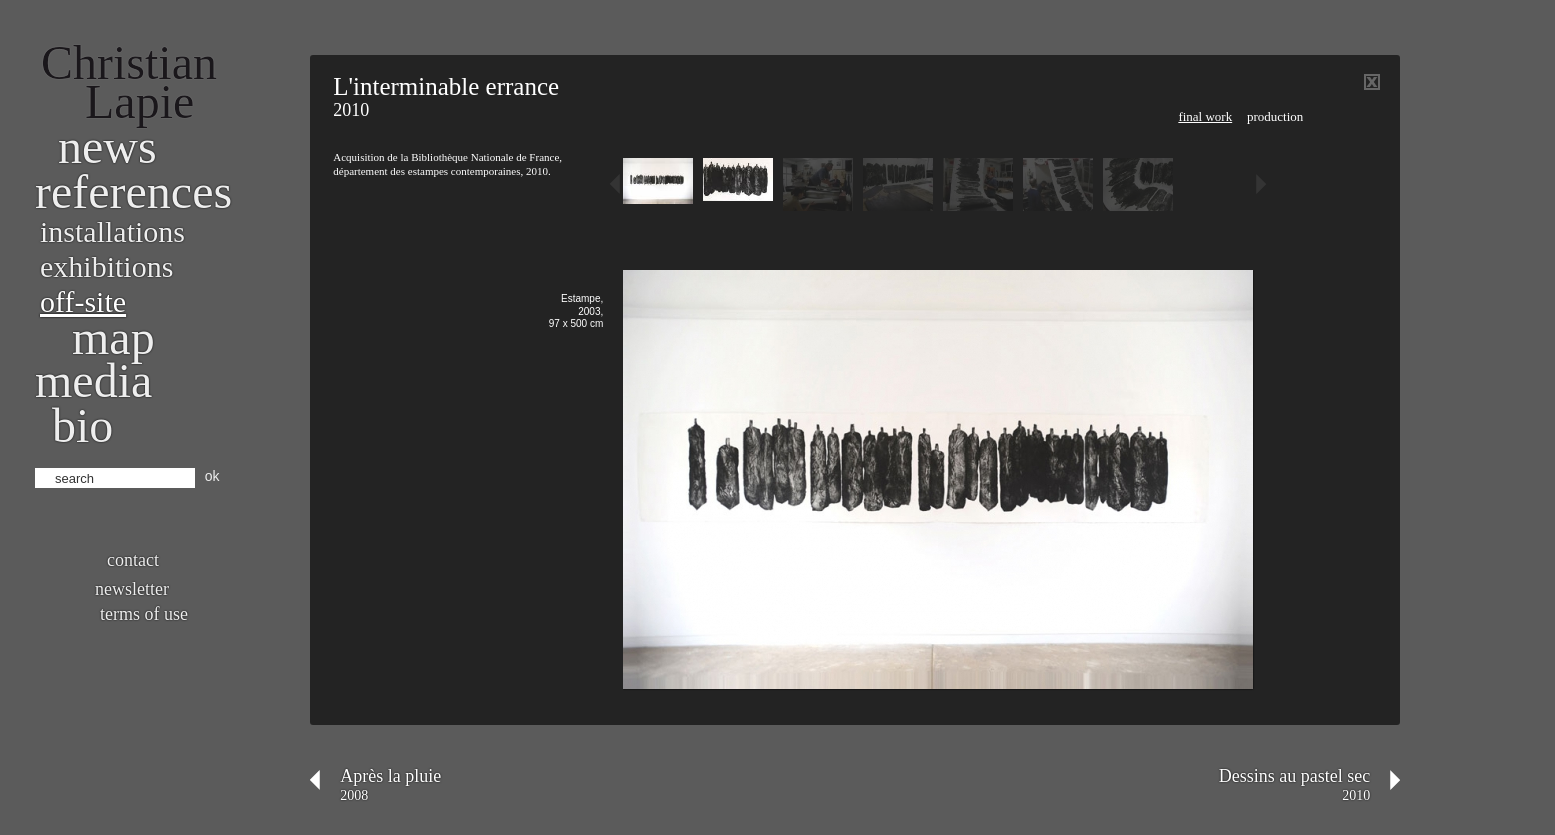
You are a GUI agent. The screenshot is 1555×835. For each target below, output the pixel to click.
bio (82, 425)
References (133, 191)
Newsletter (132, 589)
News (107, 146)
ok (212, 476)
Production (1275, 116)
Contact (133, 560)
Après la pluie (390, 776)
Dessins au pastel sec (1294, 776)
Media (93, 380)
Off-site (83, 301)
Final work (1205, 116)
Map (113, 337)
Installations (112, 231)
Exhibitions (106, 266)
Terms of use (144, 614)
